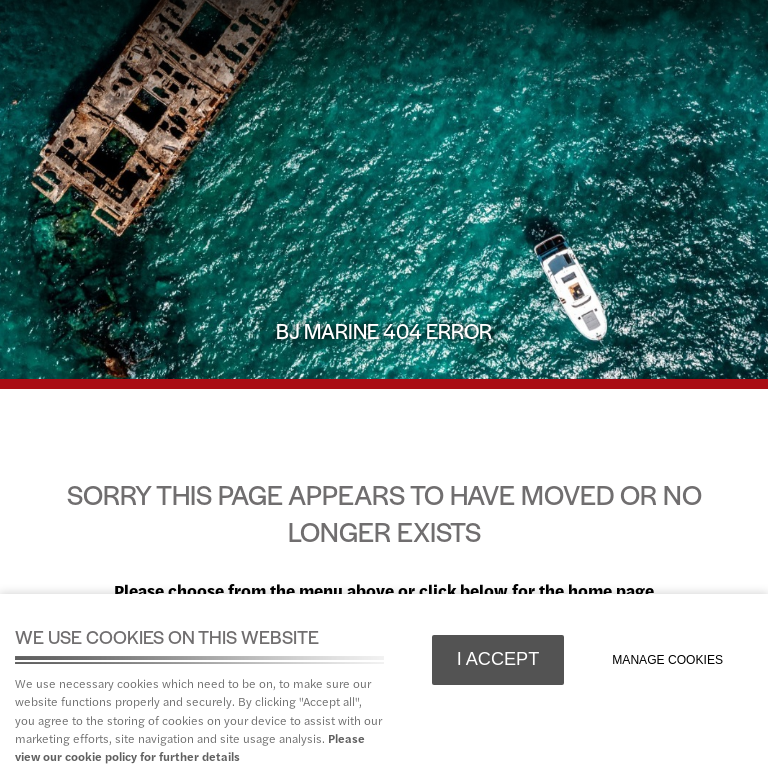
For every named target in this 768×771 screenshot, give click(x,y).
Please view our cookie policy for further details (190, 747)
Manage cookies (667, 660)
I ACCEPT (498, 659)
